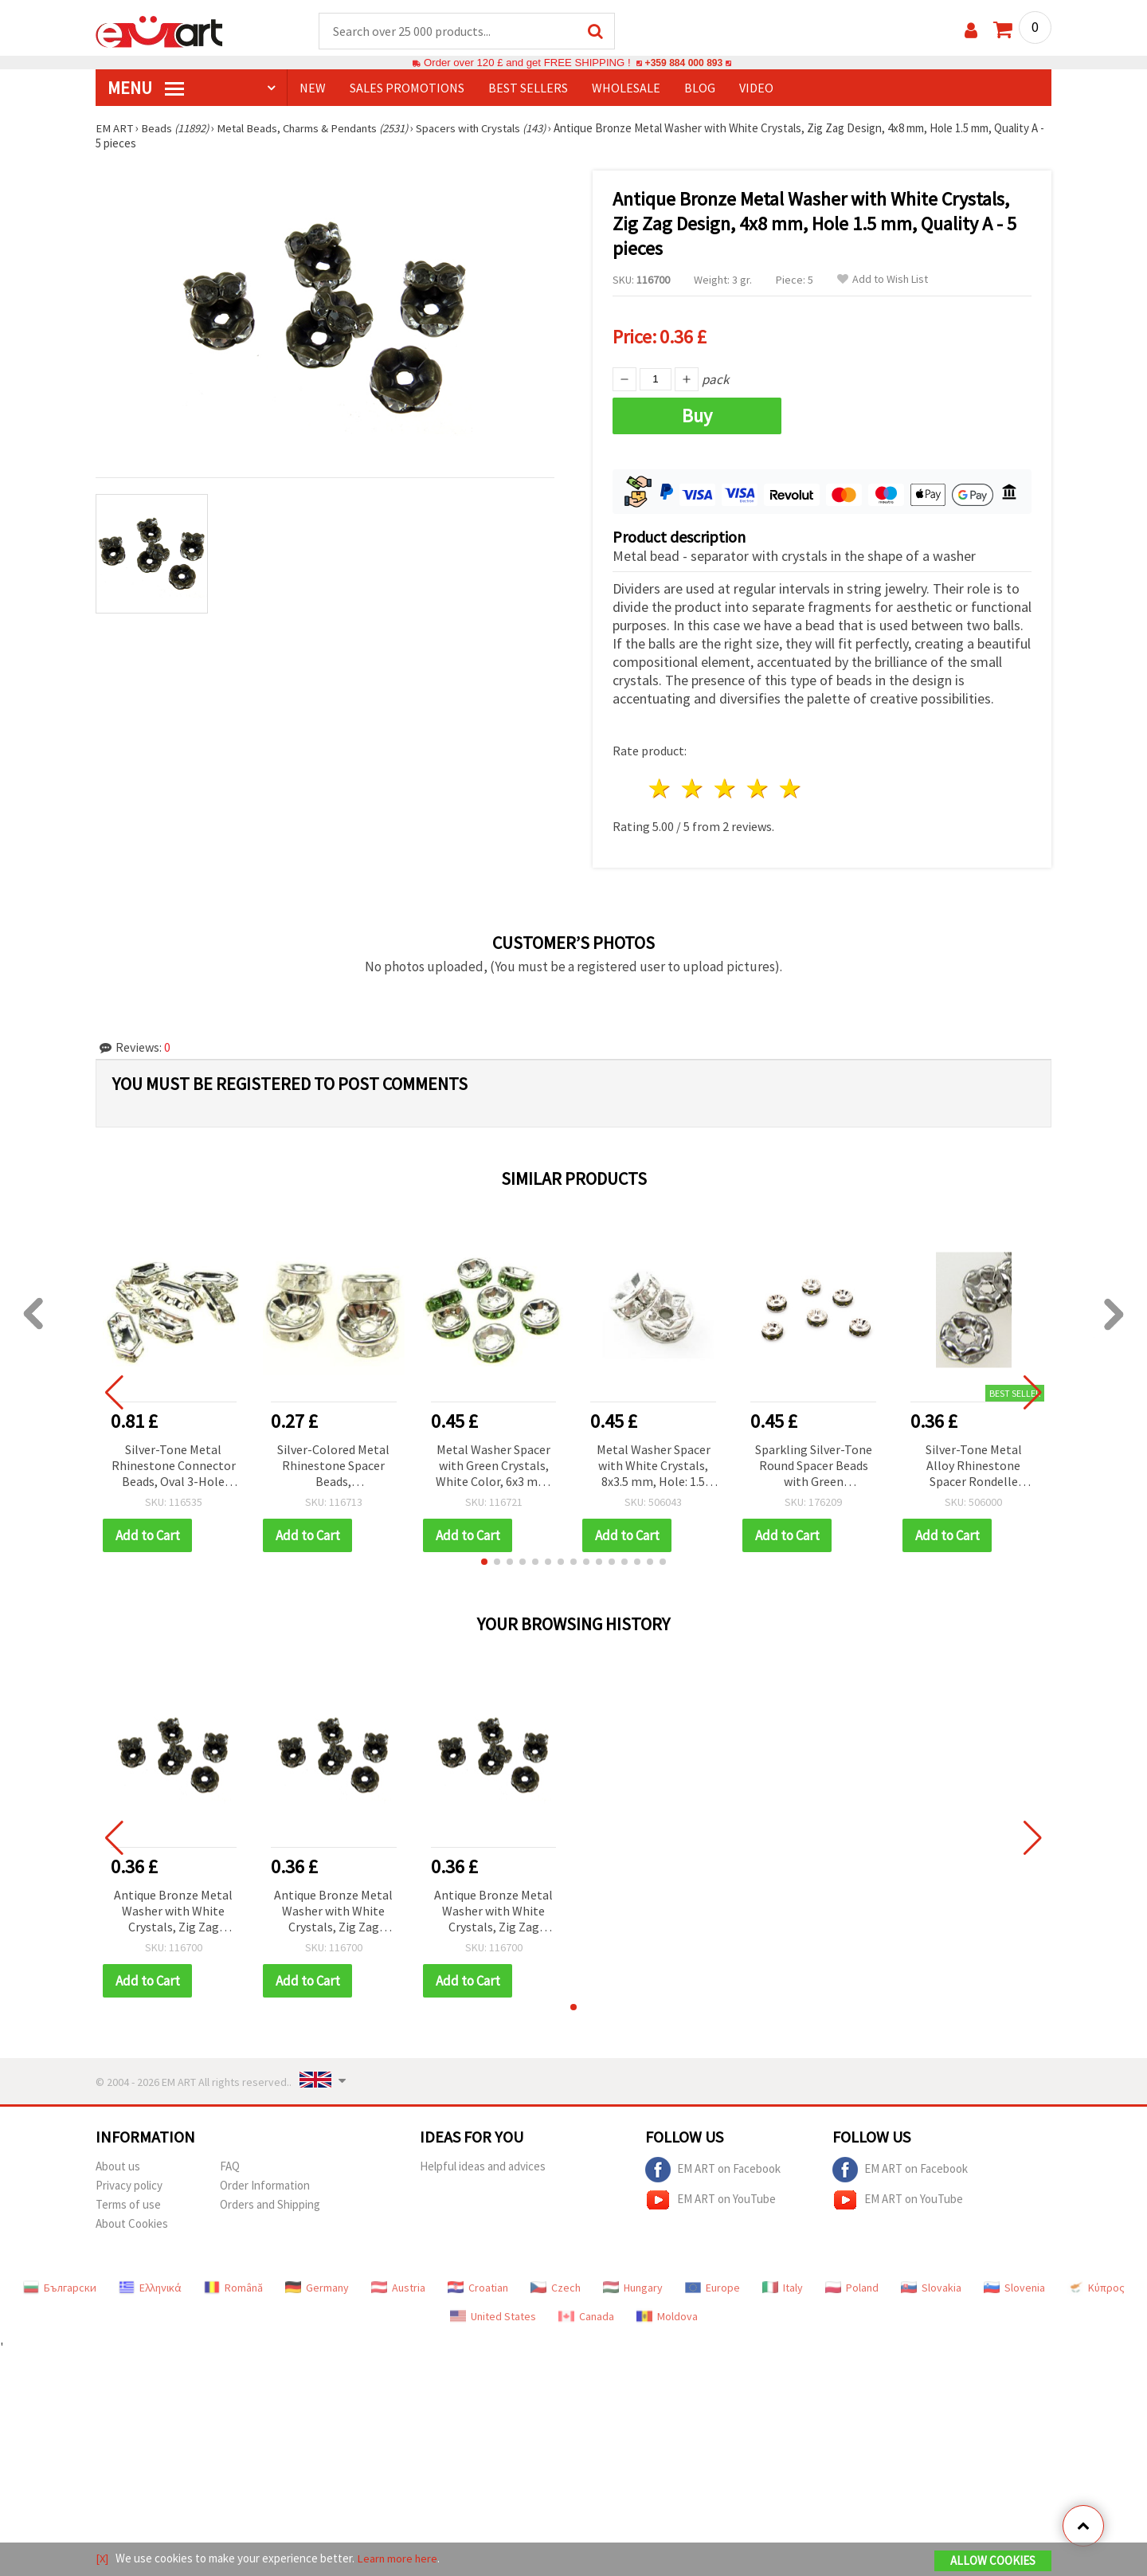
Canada (586, 2314)
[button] (484, 1559)
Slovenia (1014, 2285)
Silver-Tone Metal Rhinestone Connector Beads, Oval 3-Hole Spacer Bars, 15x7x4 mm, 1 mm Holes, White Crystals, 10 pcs (174, 1464)
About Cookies (132, 2221)
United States (493, 2314)
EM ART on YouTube (710, 2197)
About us (118, 2163)
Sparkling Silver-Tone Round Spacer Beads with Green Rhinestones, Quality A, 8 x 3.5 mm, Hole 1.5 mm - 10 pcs (813, 1464)
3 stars (726, 786)
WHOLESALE (626, 88)
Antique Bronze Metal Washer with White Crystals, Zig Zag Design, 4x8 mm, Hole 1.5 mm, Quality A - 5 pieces (173, 1909)
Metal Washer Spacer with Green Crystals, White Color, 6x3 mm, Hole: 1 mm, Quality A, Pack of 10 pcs (493, 1464)
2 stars (693, 786)
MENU (146, 88)
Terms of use (128, 2201)
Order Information (265, 2182)
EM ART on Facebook (713, 2167)
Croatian (478, 2285)
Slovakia (931, 2285)
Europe (712, 2285)
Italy (782, 2285)
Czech (555, 2285)
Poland (852, 2285)
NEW (312, 88)
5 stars (790, 786)
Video (756, 88)
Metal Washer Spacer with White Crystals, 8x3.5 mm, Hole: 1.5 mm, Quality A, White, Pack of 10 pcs (653, 1464)
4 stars (758, 786)
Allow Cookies (992, 2561)
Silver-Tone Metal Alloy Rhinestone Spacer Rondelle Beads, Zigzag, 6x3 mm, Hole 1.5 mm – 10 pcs (974, 1464)
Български (59, 2285)
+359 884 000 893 (683, 63)
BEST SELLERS (528, 88)
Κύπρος (1096, 2285)
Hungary (633, 2285)
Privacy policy (129, 2182)
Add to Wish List (882, 280)
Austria (398, 2285)
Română (233, 2285)
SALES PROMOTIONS (407, 88)
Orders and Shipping (270, 2201)
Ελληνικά (150, 2285)
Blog (699, 88)
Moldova (667, 2314)
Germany (317, 2285)
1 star (660, 786)
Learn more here (399, 2558)
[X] (102, 2558)
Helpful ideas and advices (483, 2163)
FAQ (230, 2163)
